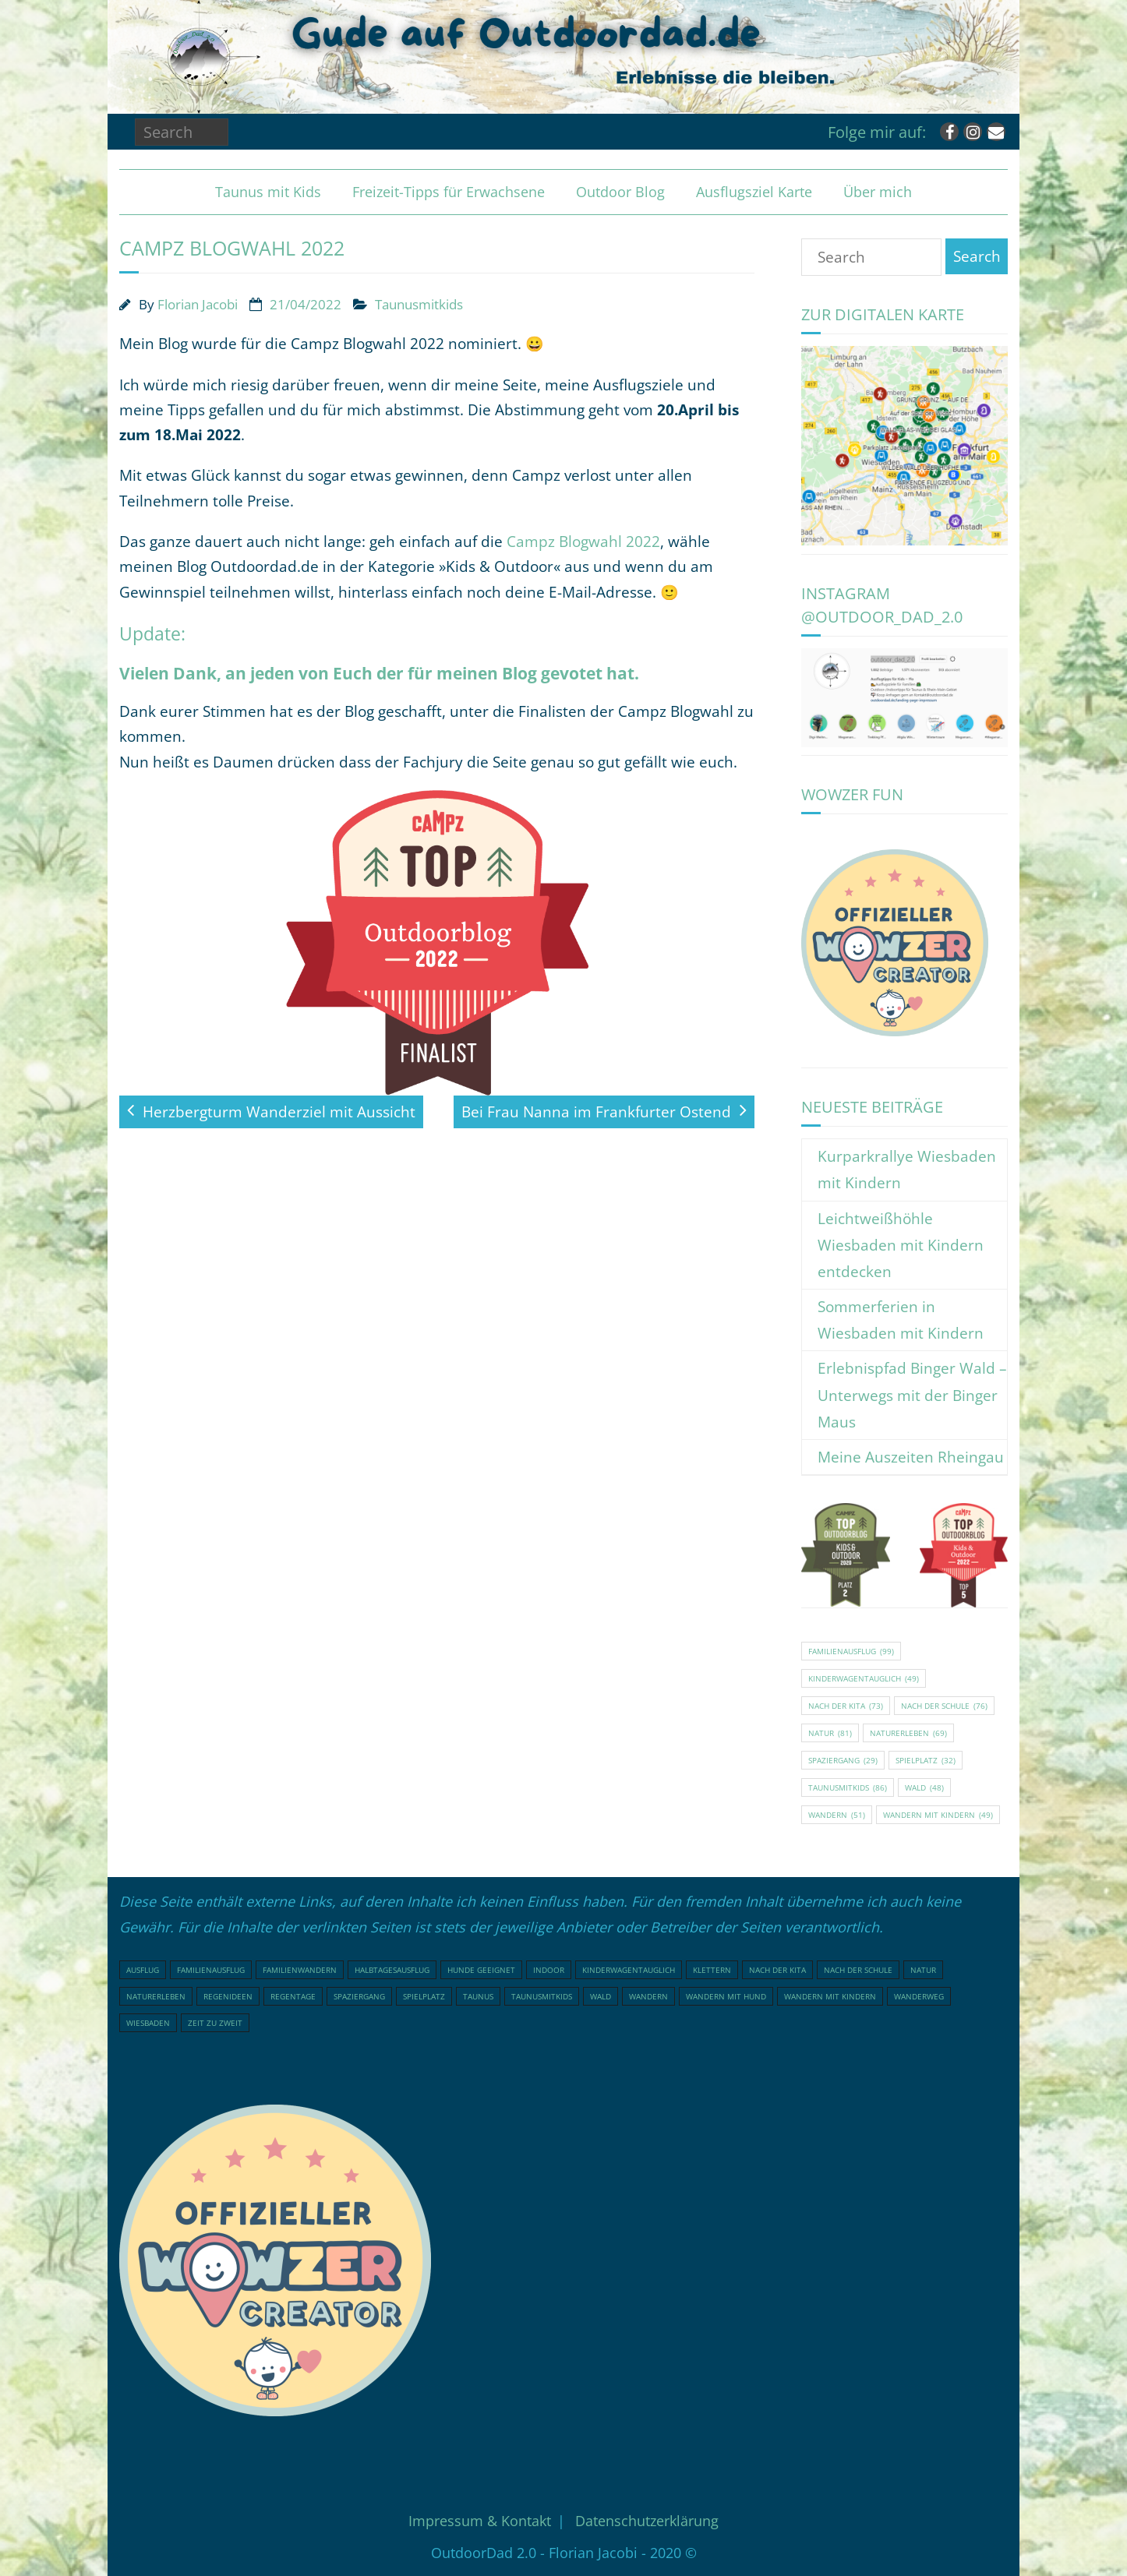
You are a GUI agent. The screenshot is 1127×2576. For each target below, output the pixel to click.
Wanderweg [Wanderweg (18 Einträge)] (919, 1996)
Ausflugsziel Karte (754, 191)
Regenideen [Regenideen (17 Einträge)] (228, 1996)
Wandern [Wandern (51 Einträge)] (836, 1815)
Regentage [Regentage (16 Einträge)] (293, 1996)
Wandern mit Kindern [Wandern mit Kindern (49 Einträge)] (938, 1815)
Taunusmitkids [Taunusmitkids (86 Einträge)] (847, 1787)
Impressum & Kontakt (479, 2520)
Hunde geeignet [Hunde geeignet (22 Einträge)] (481, 1969)
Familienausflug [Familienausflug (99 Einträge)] (851, 1651)
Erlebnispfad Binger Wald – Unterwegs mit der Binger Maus (912, 1394)
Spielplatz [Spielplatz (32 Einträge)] (926, 1760)
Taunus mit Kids (268, 191)
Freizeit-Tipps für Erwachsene (448, 191)
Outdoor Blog (620, 191)
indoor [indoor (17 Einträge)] (548, 1969)
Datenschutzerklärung (647, 2520)
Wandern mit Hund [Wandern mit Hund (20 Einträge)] (726, 1996)
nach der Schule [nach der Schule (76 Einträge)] (944, 1706)
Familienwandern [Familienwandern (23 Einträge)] (300, 1969)
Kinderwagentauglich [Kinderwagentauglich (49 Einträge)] (863, 1678)
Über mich (877, 191)
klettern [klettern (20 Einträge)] (712, 1969)
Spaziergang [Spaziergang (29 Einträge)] (843, 1760)
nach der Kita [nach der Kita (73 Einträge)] (845, 1706)
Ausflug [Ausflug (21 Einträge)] (142, 1969)
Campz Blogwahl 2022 (583, 541)
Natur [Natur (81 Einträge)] (830, 1733)
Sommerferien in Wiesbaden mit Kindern (901, 1320)
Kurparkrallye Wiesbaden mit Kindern (907, 1169)
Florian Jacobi (197, 304)
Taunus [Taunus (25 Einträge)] (478, 1996)
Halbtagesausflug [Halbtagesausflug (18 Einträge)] (392, 1969)
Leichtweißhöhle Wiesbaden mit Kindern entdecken (901, 1245)
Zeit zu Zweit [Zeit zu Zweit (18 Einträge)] (215, 2022)
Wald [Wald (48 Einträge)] (924, 1787)
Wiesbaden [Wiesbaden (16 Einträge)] (148, 2022)
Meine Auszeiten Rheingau (911, 1457)
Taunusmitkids (419, 304)
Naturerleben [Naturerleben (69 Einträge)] (908, 1733)
